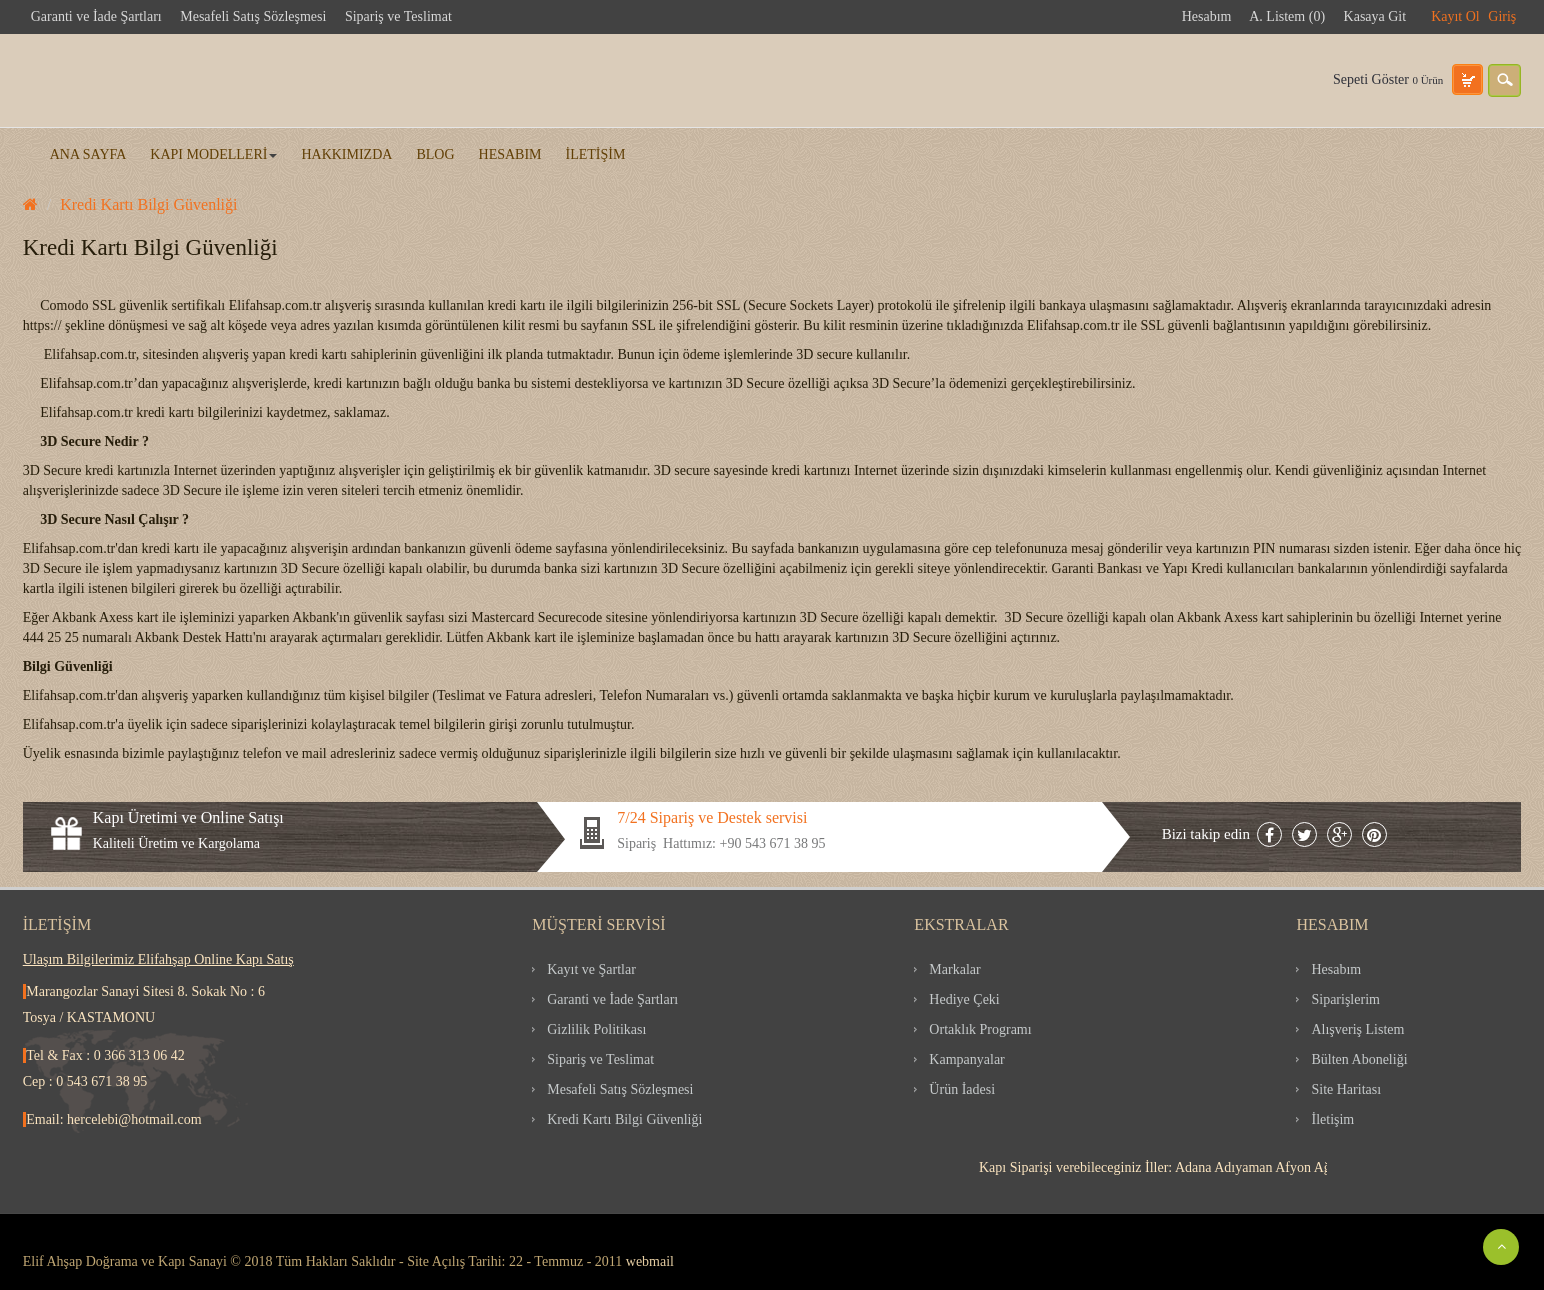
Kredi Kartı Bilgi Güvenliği (148, 204)
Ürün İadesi (962, 1089)
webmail (650, 1261)
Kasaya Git (1375, 16)
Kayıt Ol (1455, 16)
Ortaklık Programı (980, 1029)
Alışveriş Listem (1357, 1029)
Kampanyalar (966, 1059)
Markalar (954, 969)
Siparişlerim (1345, 999)
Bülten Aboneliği (1359, 1059)
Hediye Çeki (964, 999)
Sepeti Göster (1388, 79)
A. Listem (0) (1287, 16)
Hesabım (1207, 16)
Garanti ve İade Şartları (96, 16)
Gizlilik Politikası (596, 1029)
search (1504, 80)
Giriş (1502, 16)
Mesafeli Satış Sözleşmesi (253, 16)
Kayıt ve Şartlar (591, 969)
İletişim (1332, 1119)
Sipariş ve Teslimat (398, 16)
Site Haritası (1346, 1089)
